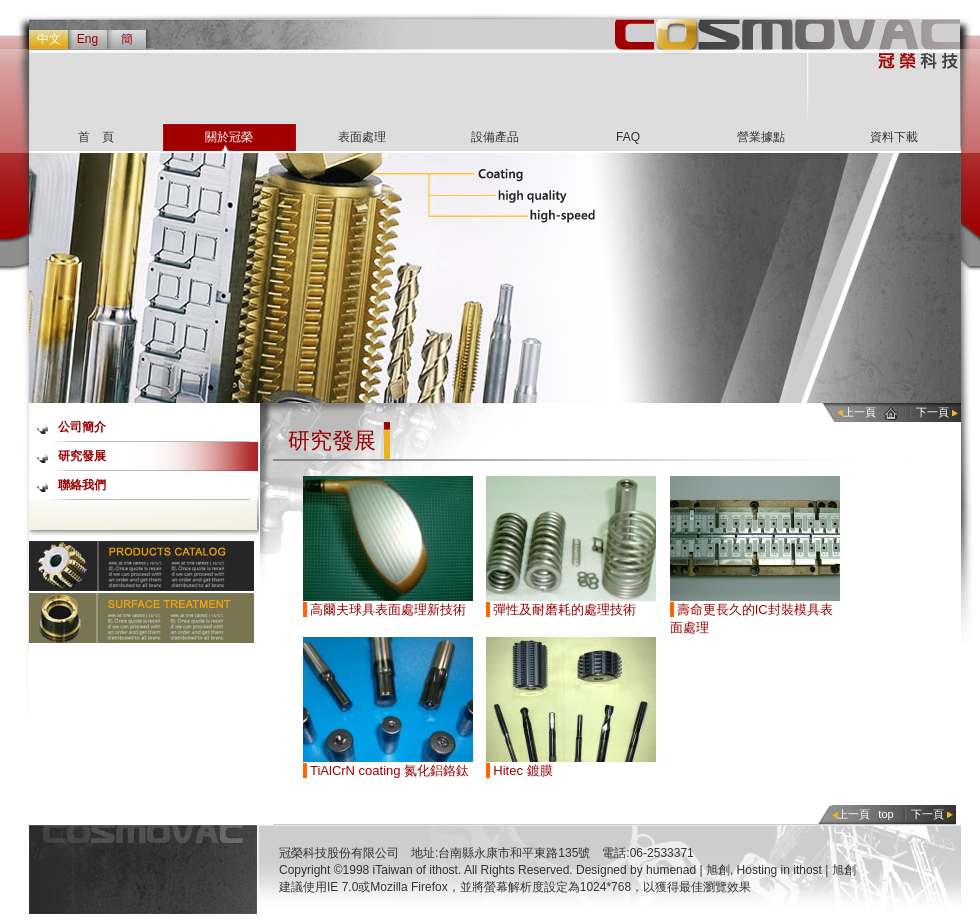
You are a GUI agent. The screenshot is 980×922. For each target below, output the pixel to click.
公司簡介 (82, 427)
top (885, 814)
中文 (49, 39)
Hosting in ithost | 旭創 (796, 870)
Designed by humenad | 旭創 (653, 870)
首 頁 (96, 137)
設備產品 (495, 137)
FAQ (628, 137)
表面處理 (362, 137)
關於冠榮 (229, 137)
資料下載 (894, 137)
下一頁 (932, 412)
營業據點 (761, 137)
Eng (87, 39)
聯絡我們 (82, 485)
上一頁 (859, 412)
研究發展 (82, 456)
